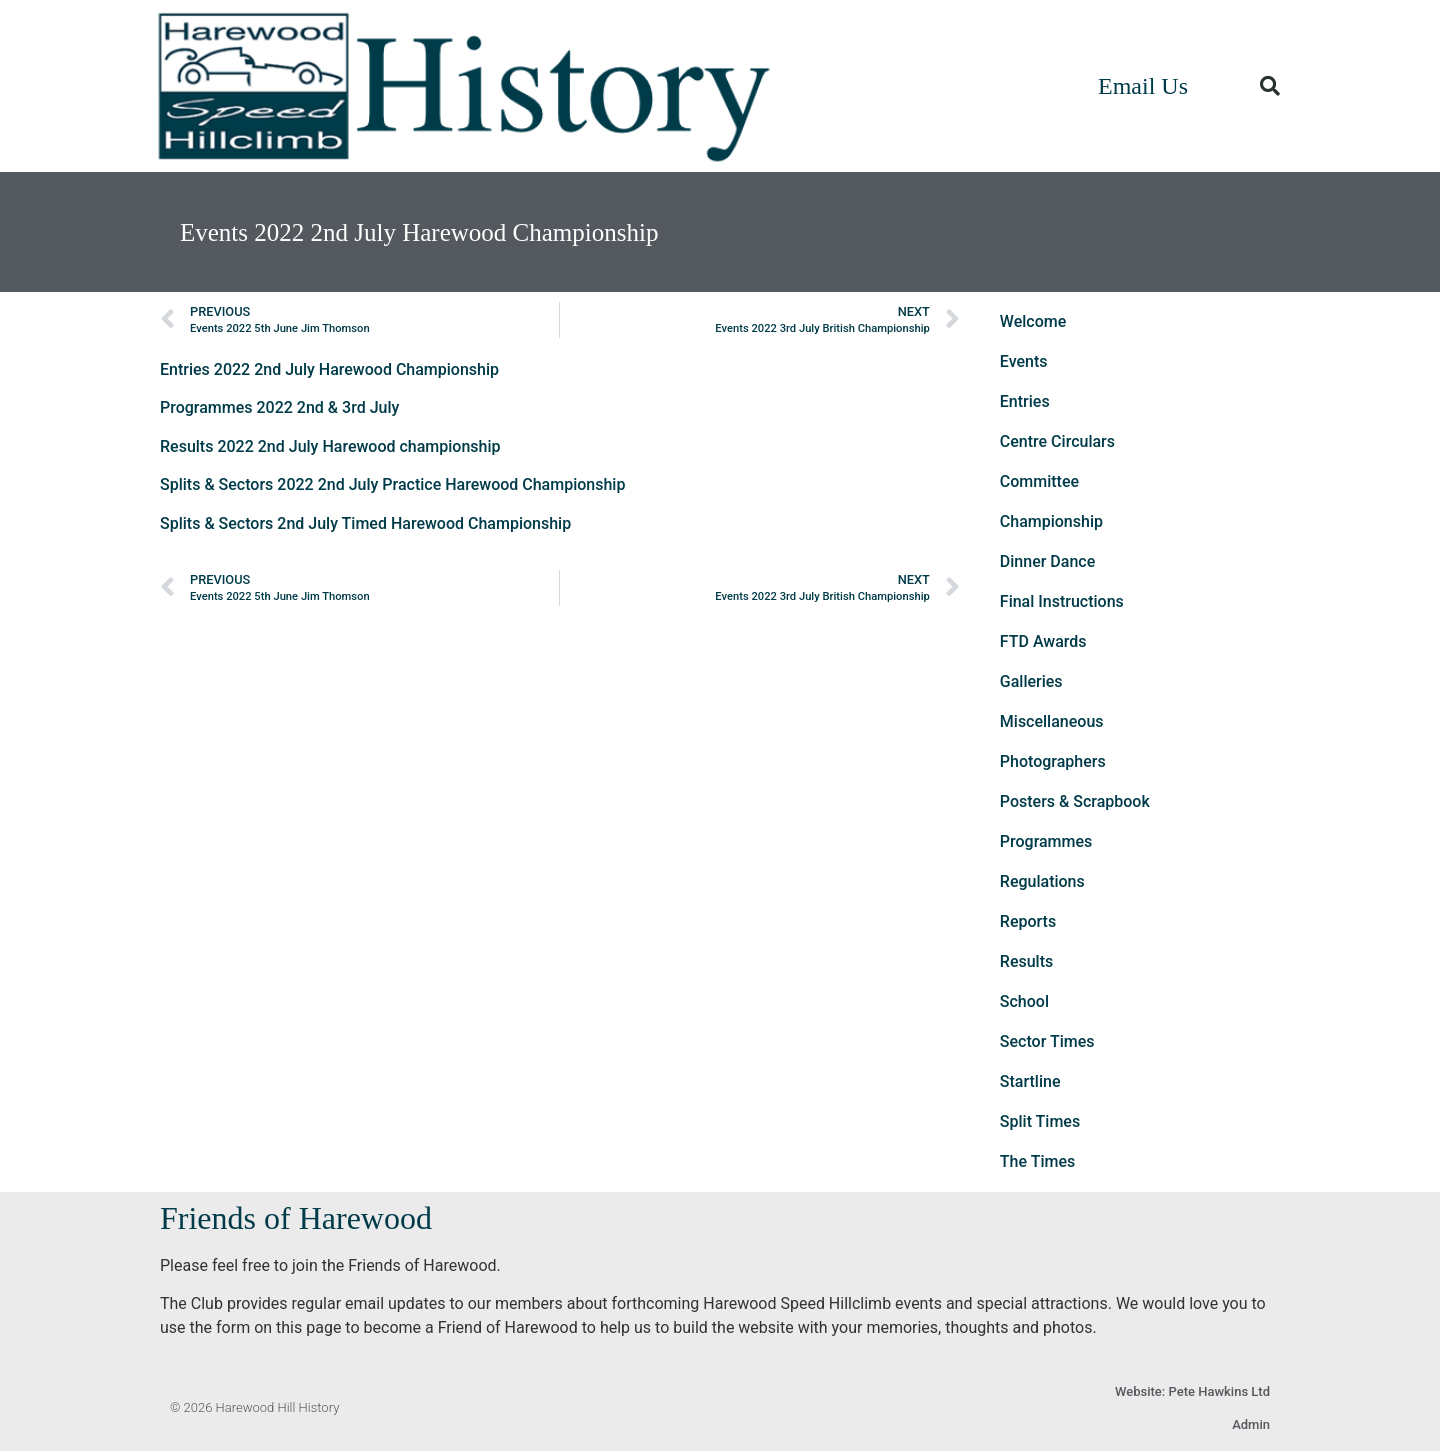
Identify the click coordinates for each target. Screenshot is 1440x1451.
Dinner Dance (1047, 561)
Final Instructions (1062, 601)
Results (1026, 961)
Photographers (1053, 761)
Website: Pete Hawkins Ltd (1192, 1391)
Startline (1030, 1081)
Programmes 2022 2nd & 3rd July (279, 407)
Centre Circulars (1057, 441)
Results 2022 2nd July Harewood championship (330, 446)
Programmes (1046, 841)
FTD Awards (1043, 641)
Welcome (1033, 321)
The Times (1037, 1161)
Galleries (1031, 681)
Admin (1251, 1424)
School (1024, 1001)
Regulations (1042, 881)
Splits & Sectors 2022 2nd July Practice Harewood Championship (392, 484)
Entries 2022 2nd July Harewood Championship (329, 369)
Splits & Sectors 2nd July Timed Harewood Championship (365, 523)
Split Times (1040, 1121)
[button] (1270, 86)
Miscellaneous (1052, 721)
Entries (1025, 401)
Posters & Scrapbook (1075, 801)
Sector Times (1047, 1041)
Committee (1039, 481)
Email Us (1143, 86)
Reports (1028, 921)
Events (1024, 361)
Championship (1051, 521)
